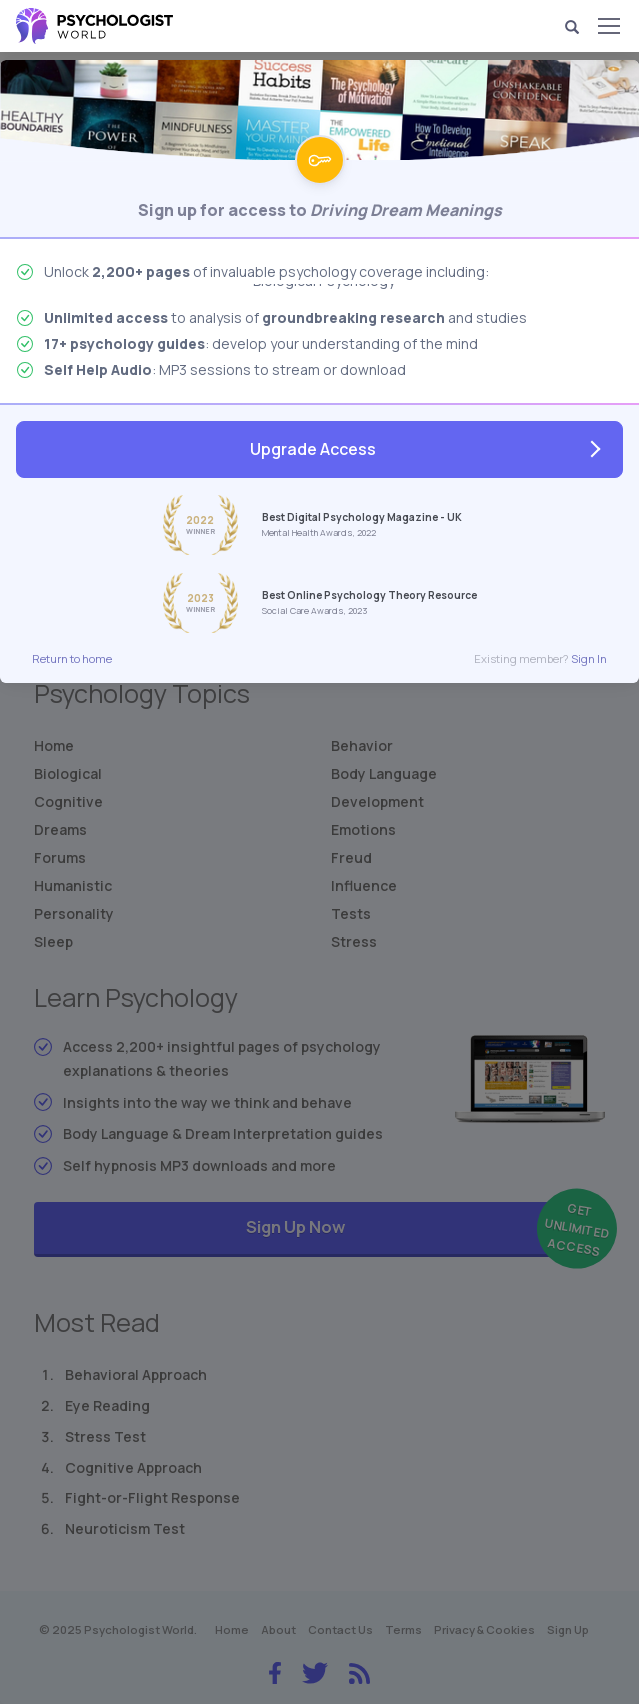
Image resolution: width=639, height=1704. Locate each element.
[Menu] (608, 26)
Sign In (589, 658)
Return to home (72, 658)
